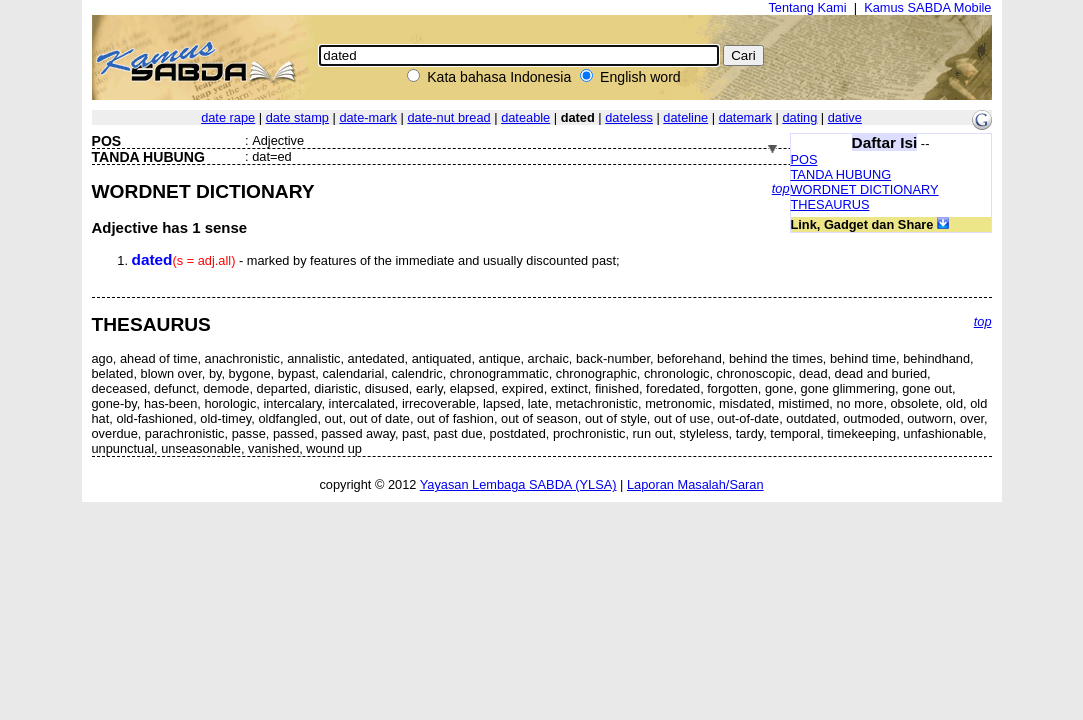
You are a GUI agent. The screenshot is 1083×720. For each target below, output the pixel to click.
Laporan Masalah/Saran (695, 484)
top (781, 188)
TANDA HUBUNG (841, 174)
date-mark (368, 117)
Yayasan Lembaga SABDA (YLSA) (518, 484)
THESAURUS (830, 204)
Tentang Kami (807, 7)
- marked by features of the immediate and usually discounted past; (376, 260)
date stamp (297, 117)
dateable (525, 117)
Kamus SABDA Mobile (927, 7)
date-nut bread (448, 117)
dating (799, 117)
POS (804, 159)
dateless (629, 117)
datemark (745, 117)
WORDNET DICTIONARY (865, 189)
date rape (228, 117)
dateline (685, 117)
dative (845, 117)
